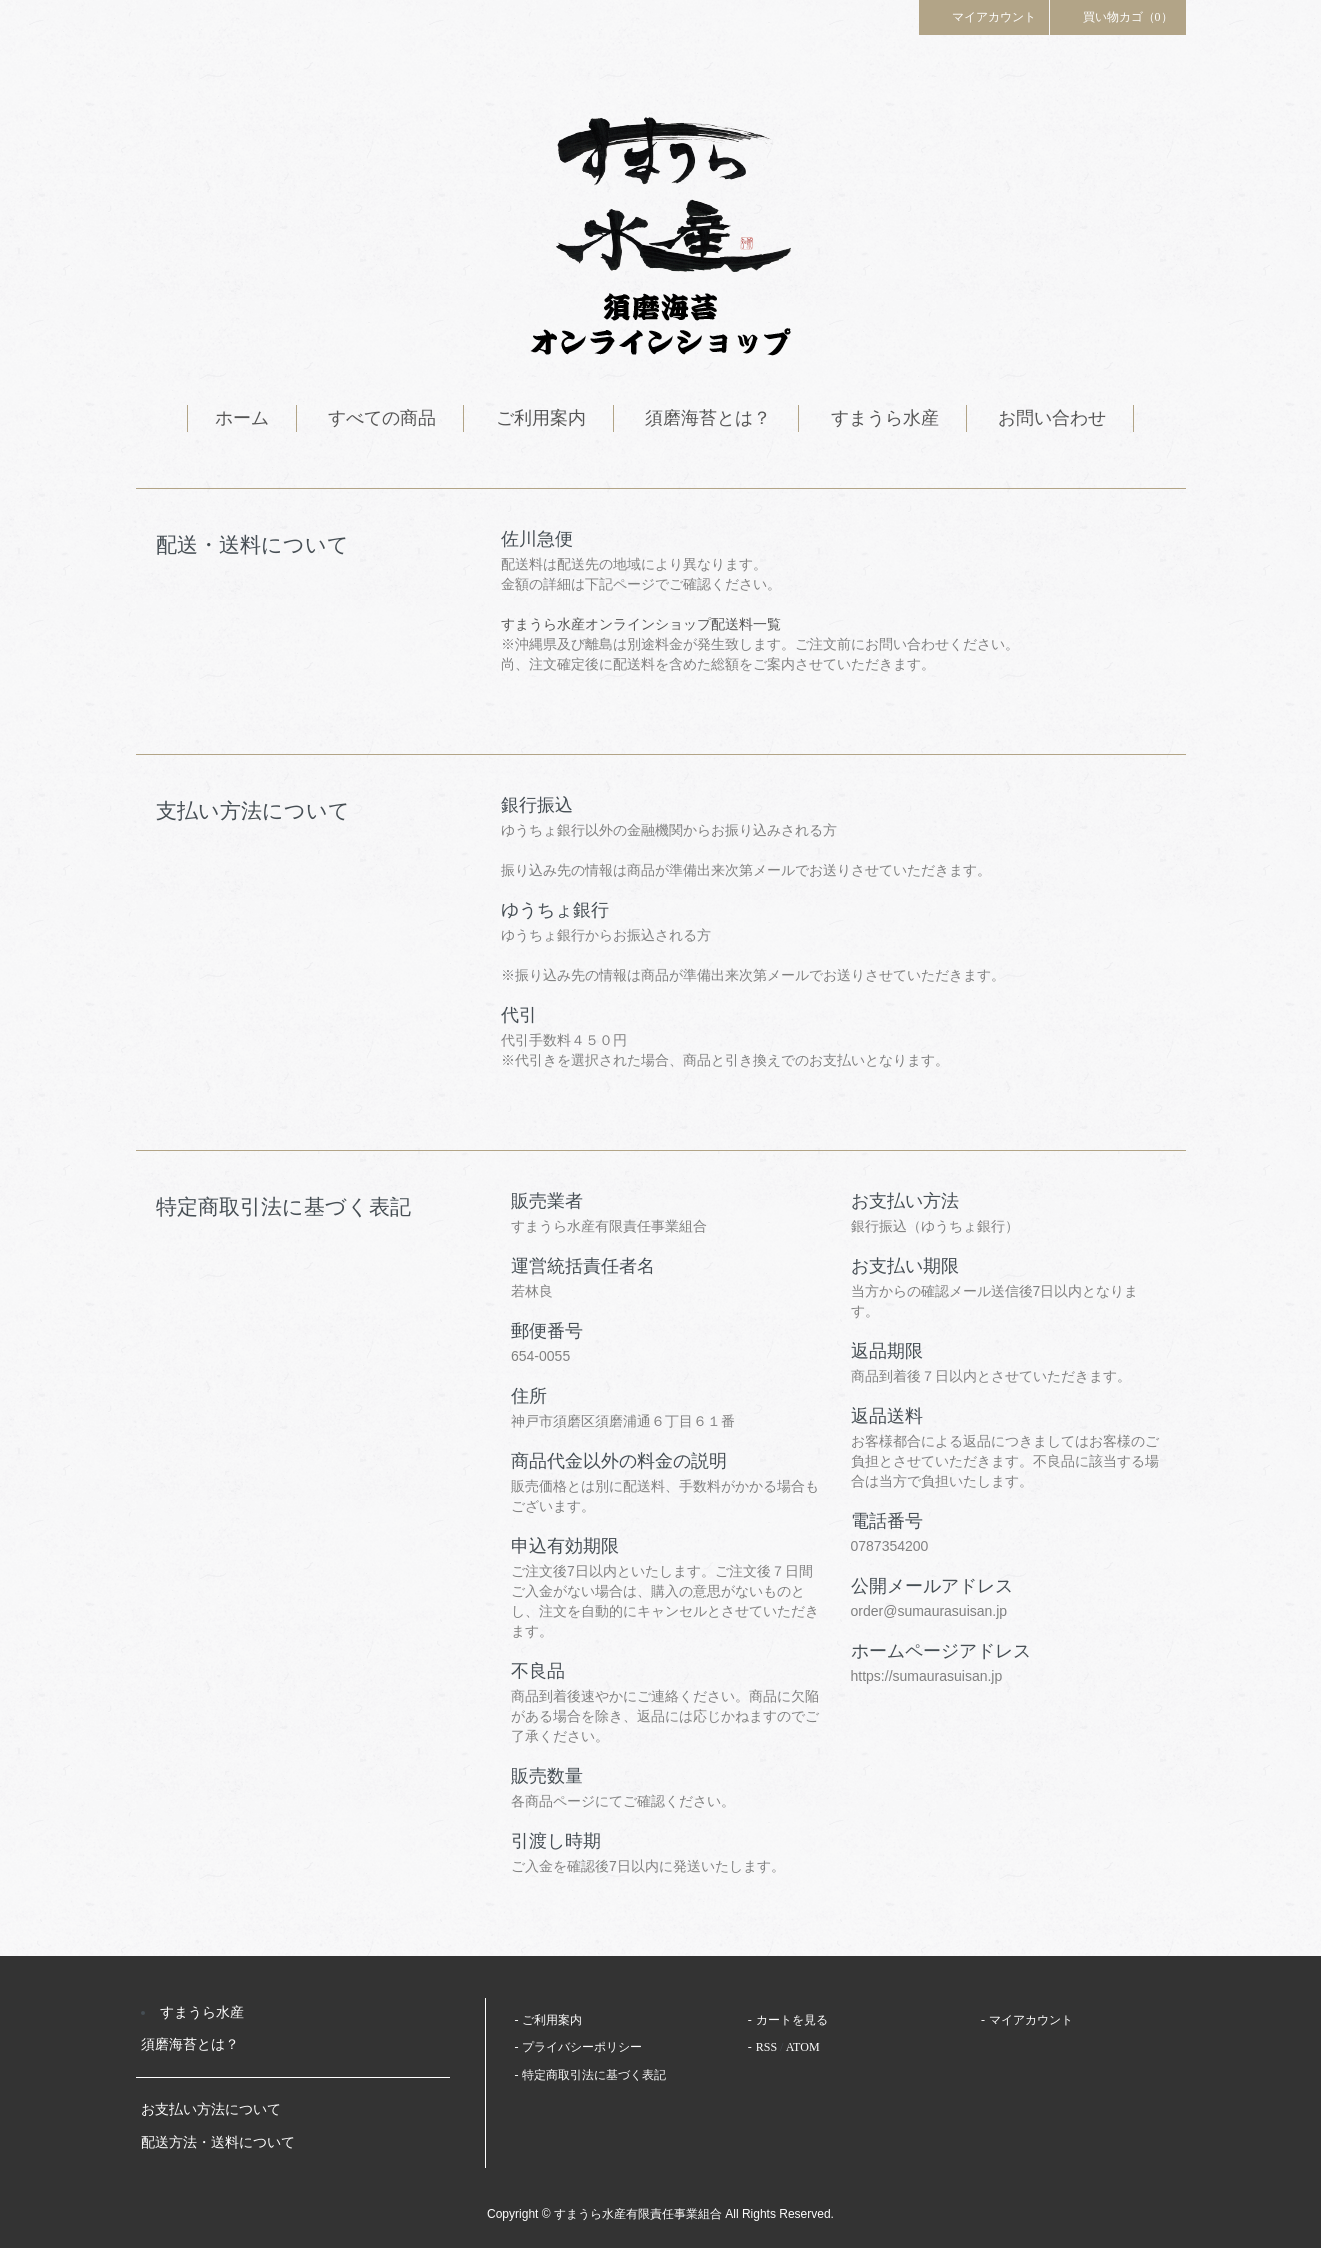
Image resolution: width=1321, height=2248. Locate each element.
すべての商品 (382, 418)
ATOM (803, 2047)
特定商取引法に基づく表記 (594, 2075)
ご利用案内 (541, 418)
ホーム (242, 418)
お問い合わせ (1052, 418)
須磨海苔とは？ (708, 418)
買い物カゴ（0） (1118, 16)
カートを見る (792, 2020)
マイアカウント (984, 16)
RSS (766, 2047)
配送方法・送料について (218, 2142)
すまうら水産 (885, 418)
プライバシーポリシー (582, 2047)
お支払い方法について (211, 2109)
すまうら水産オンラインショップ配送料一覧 (641, 624)
